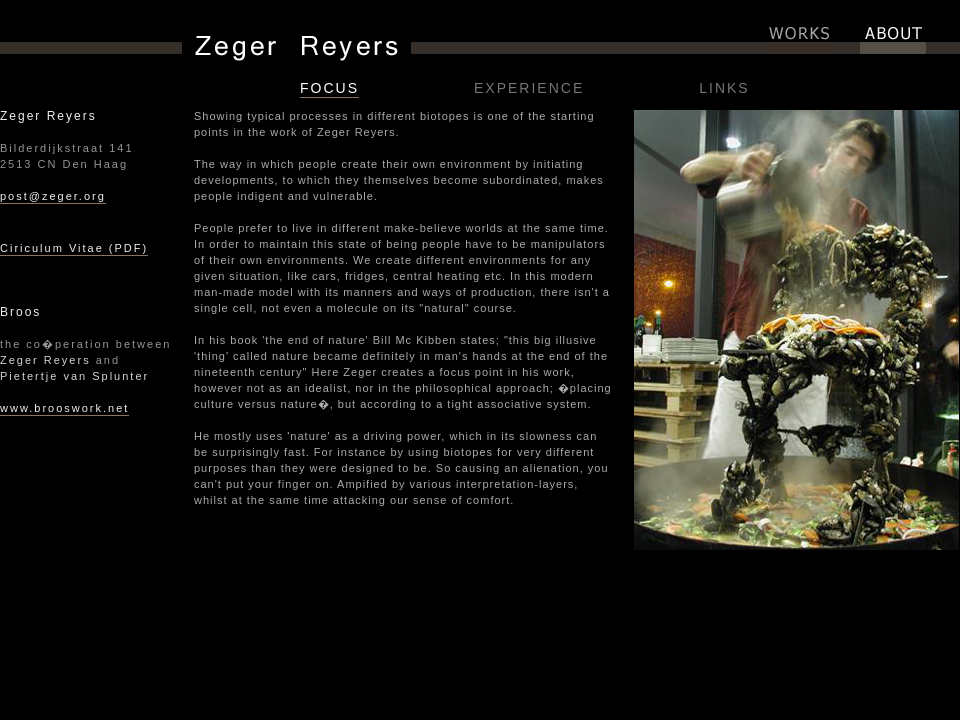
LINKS (724, 88)
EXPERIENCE (529, 88)
